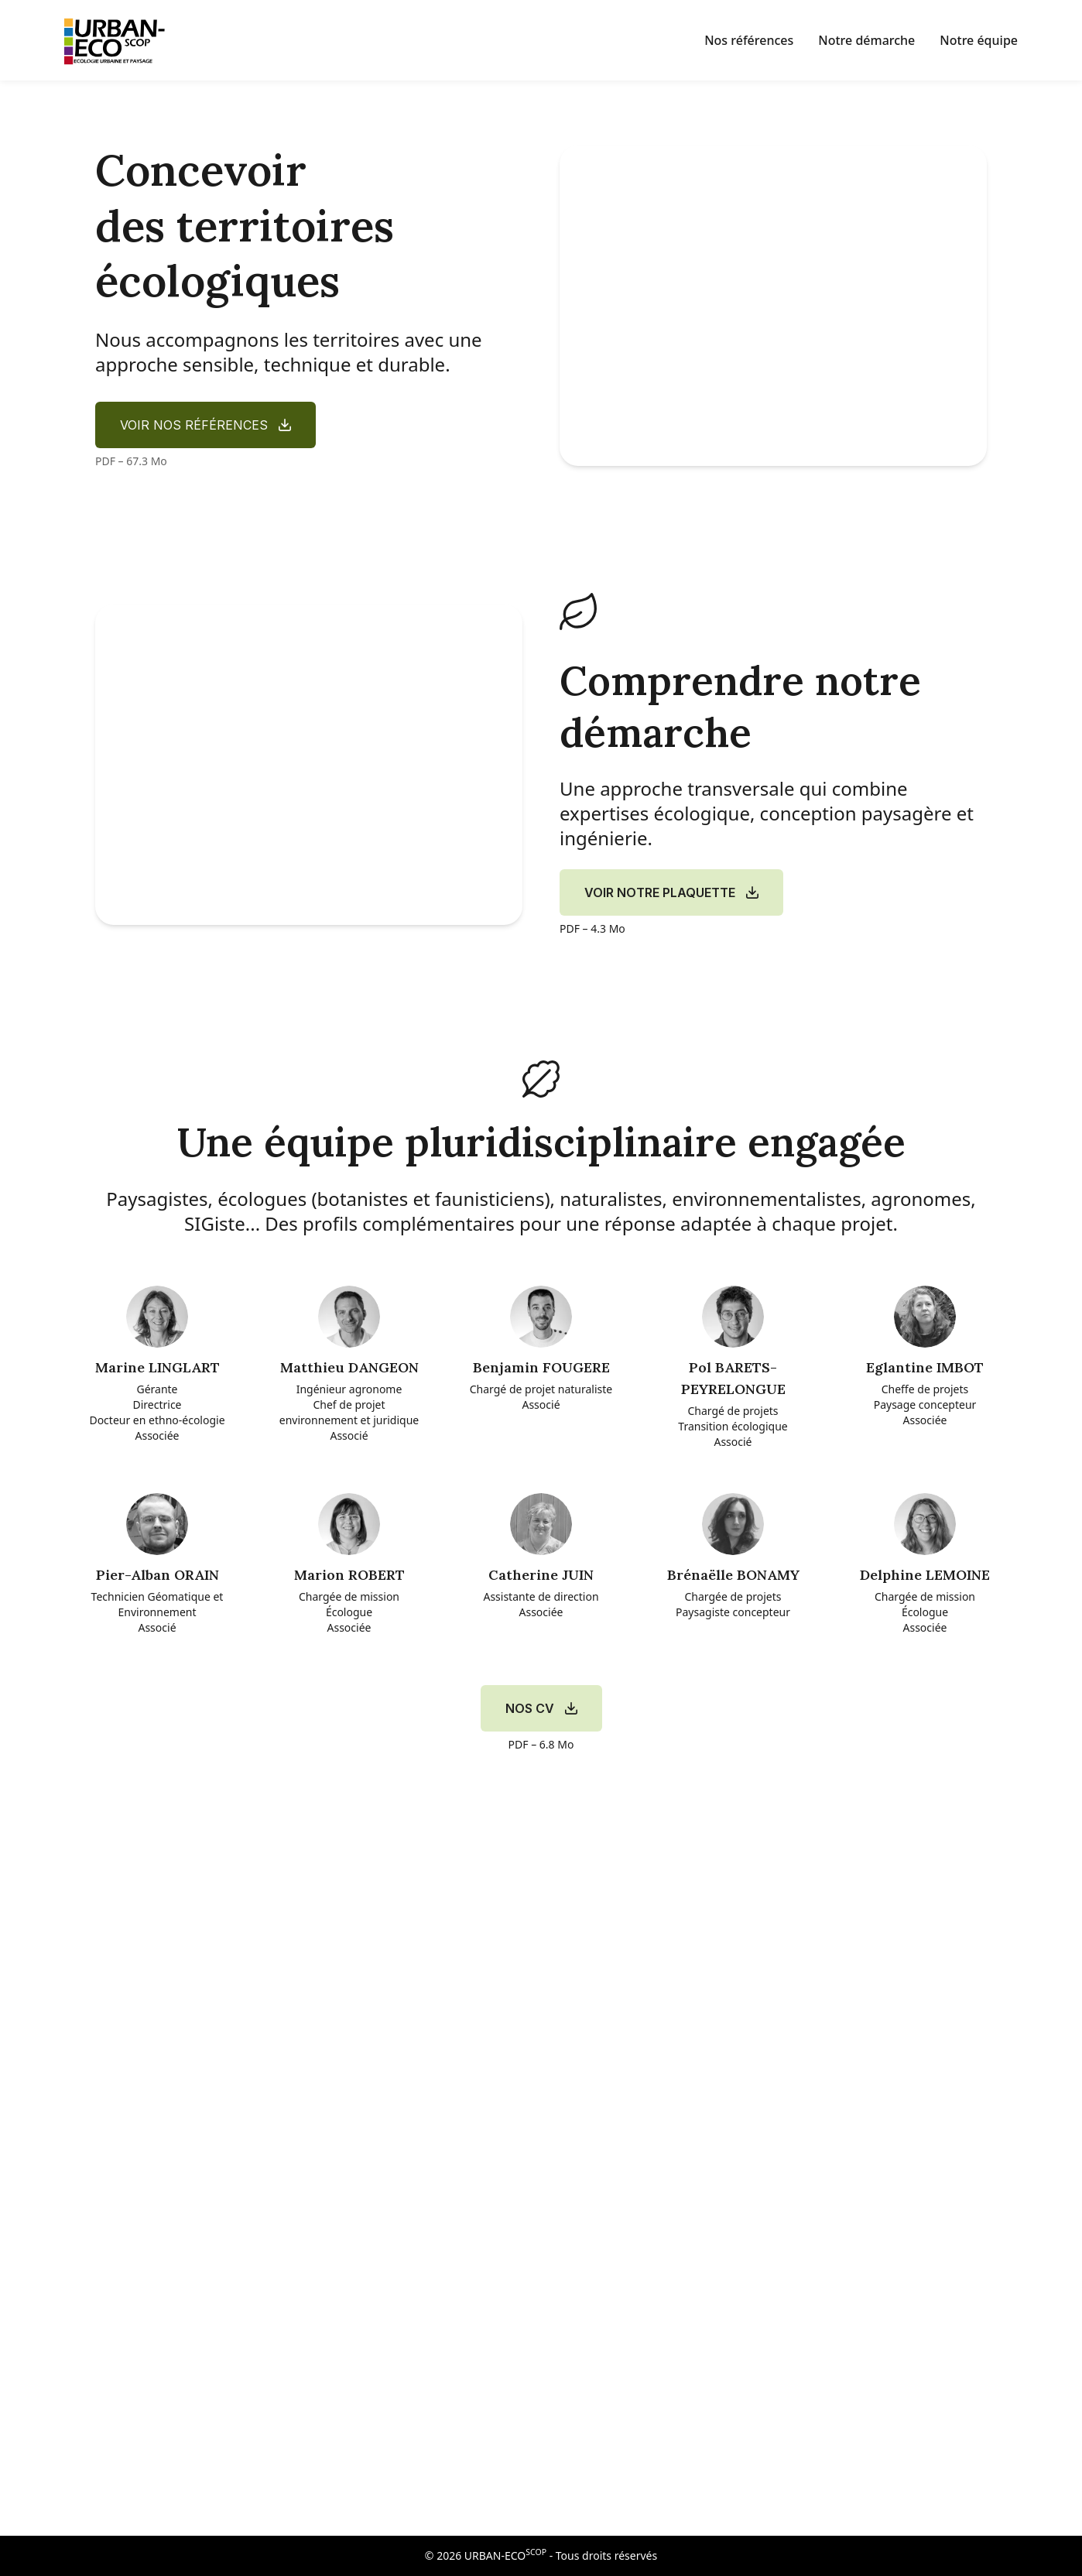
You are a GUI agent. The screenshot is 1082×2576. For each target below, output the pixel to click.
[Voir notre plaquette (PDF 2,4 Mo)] (671, 892)
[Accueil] (119, 40)
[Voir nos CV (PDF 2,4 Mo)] (541, 1708)
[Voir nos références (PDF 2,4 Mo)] (205, 425)
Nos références (748, 40)
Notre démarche (866, 40)
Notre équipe (979, 40)
